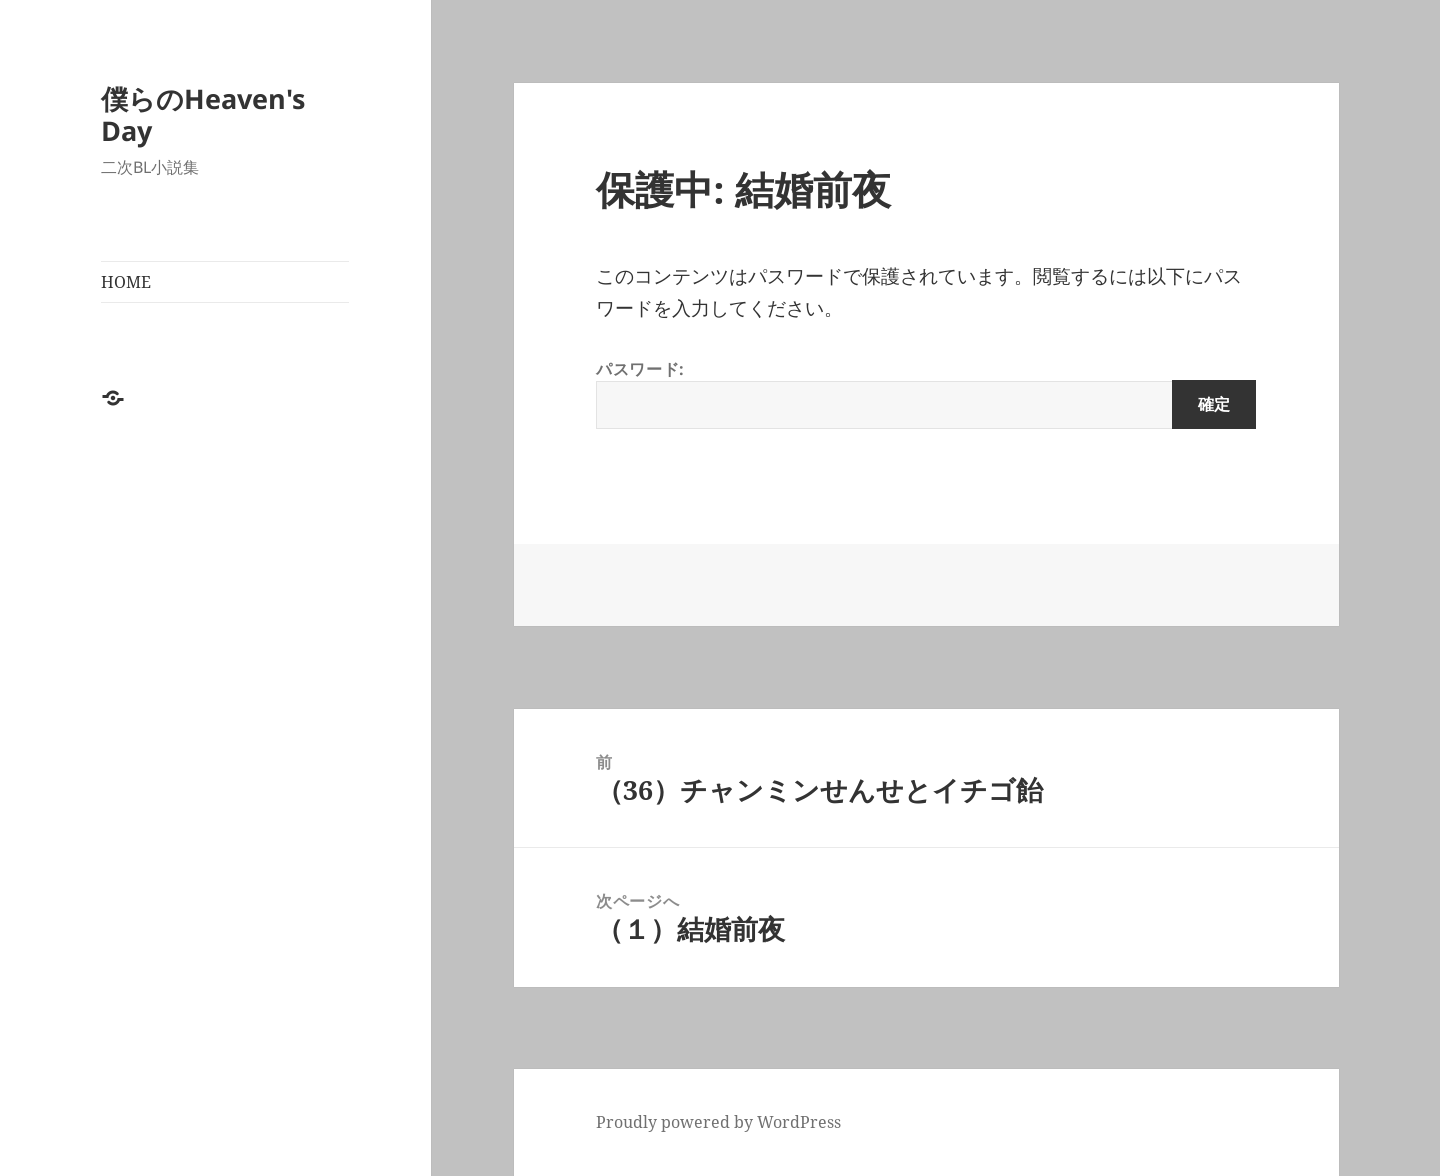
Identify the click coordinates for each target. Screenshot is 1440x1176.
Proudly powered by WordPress (718, 1122)
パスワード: (926, 393)
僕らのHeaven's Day (203, 114)
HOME (126, 282)
